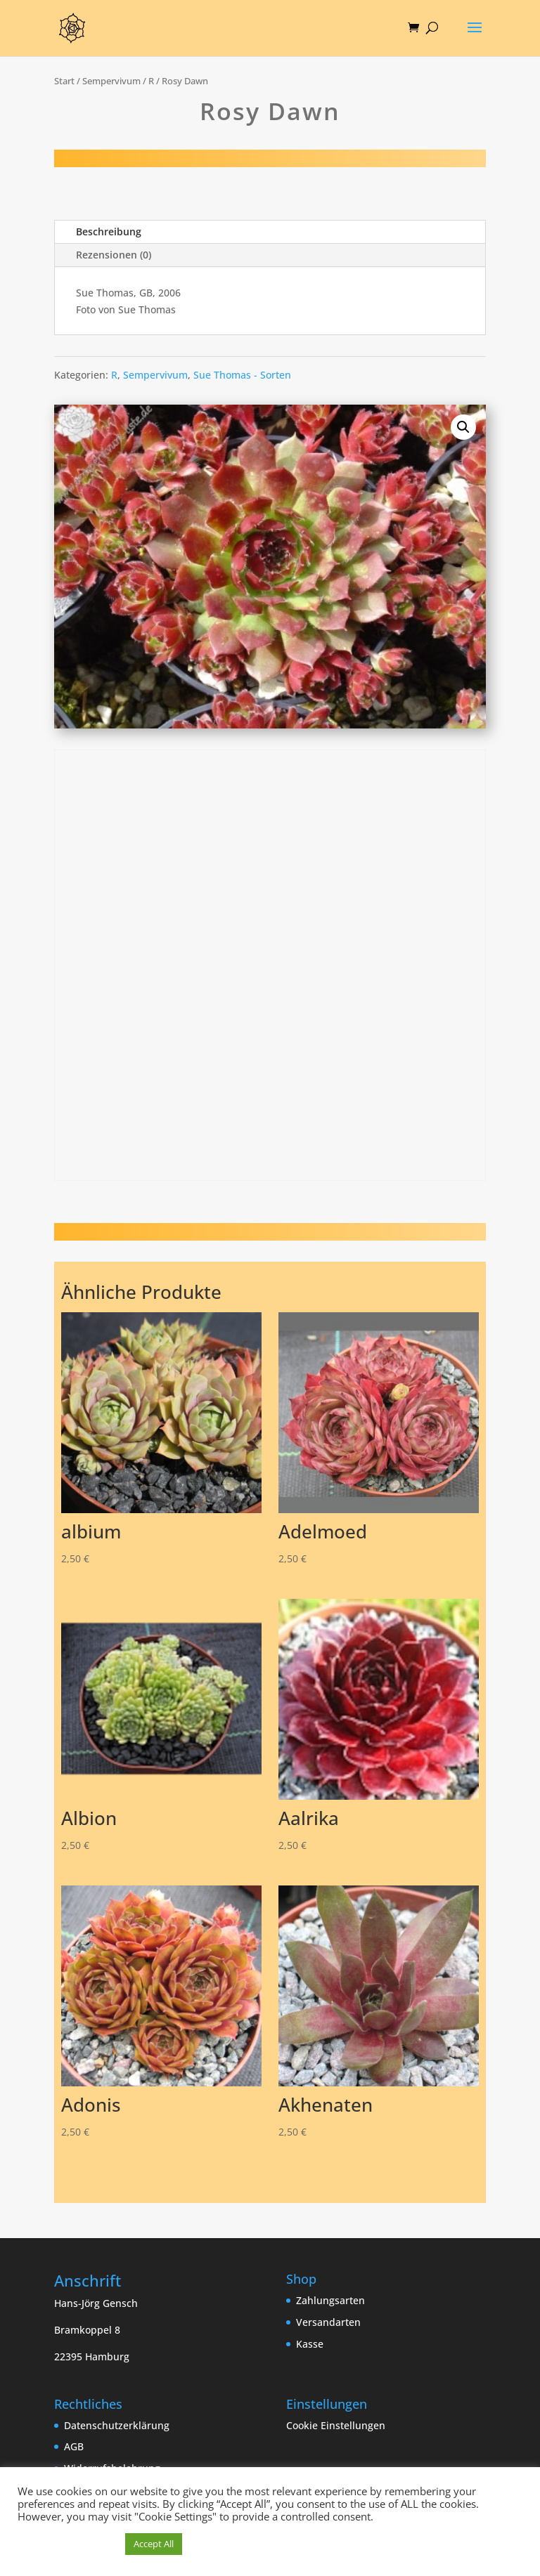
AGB (74, 2446)
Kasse (309, 2344)
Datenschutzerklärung (116, 2425)
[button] (463, 427)
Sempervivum (111, 80)
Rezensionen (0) (113, 254)
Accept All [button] (154, 2543)
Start (64, 80)
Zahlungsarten (330, 2300)
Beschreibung (108, 231)
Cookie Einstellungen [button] (335, 2425)
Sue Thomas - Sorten (242, 374)
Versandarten (328, 2322)
